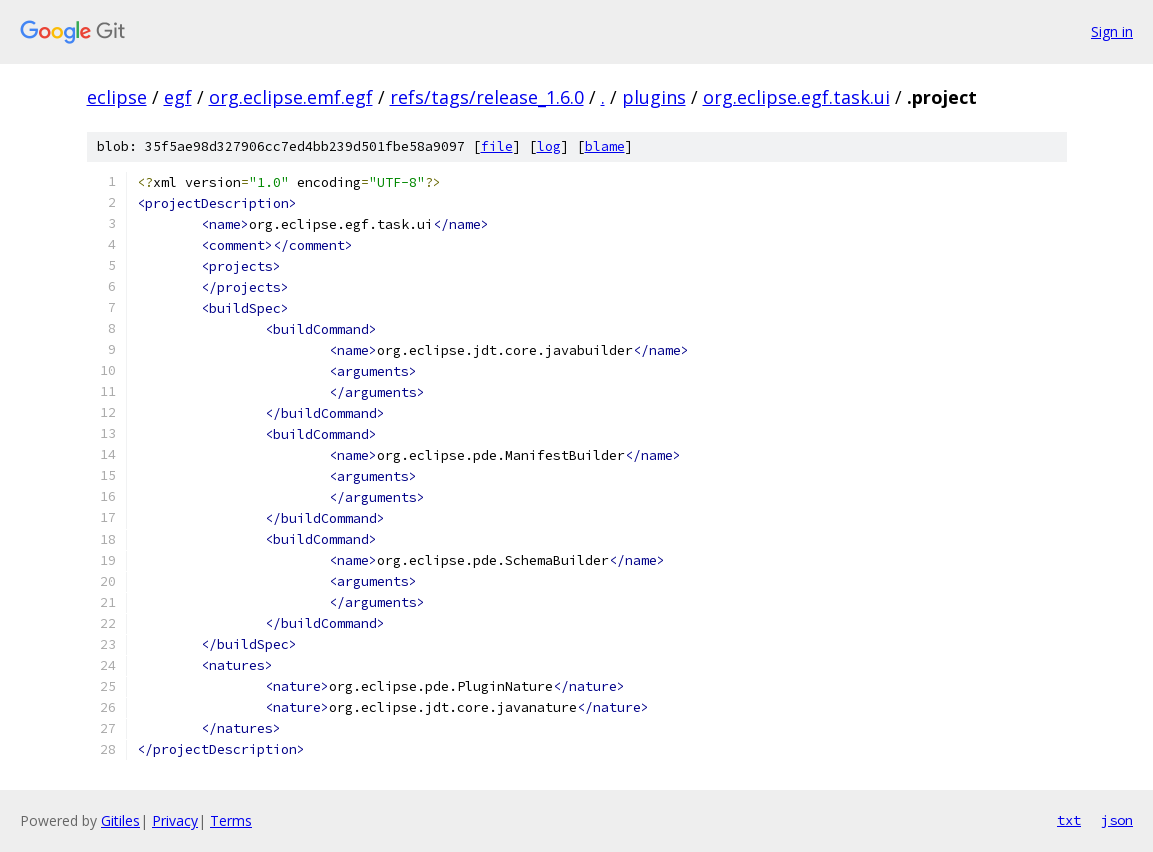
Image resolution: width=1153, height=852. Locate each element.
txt (1069, 820)
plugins (654, 97)
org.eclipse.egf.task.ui (796, 97)
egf (178, 97)
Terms (231, 820)
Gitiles (120, 820)
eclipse (117, 97)
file (497, 146)
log (549, 146)
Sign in (1112, 31)
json (1117, 820)
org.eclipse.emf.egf (291, 97)
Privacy (175, 820)
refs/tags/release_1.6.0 (487, 97)
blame (605, 146)
